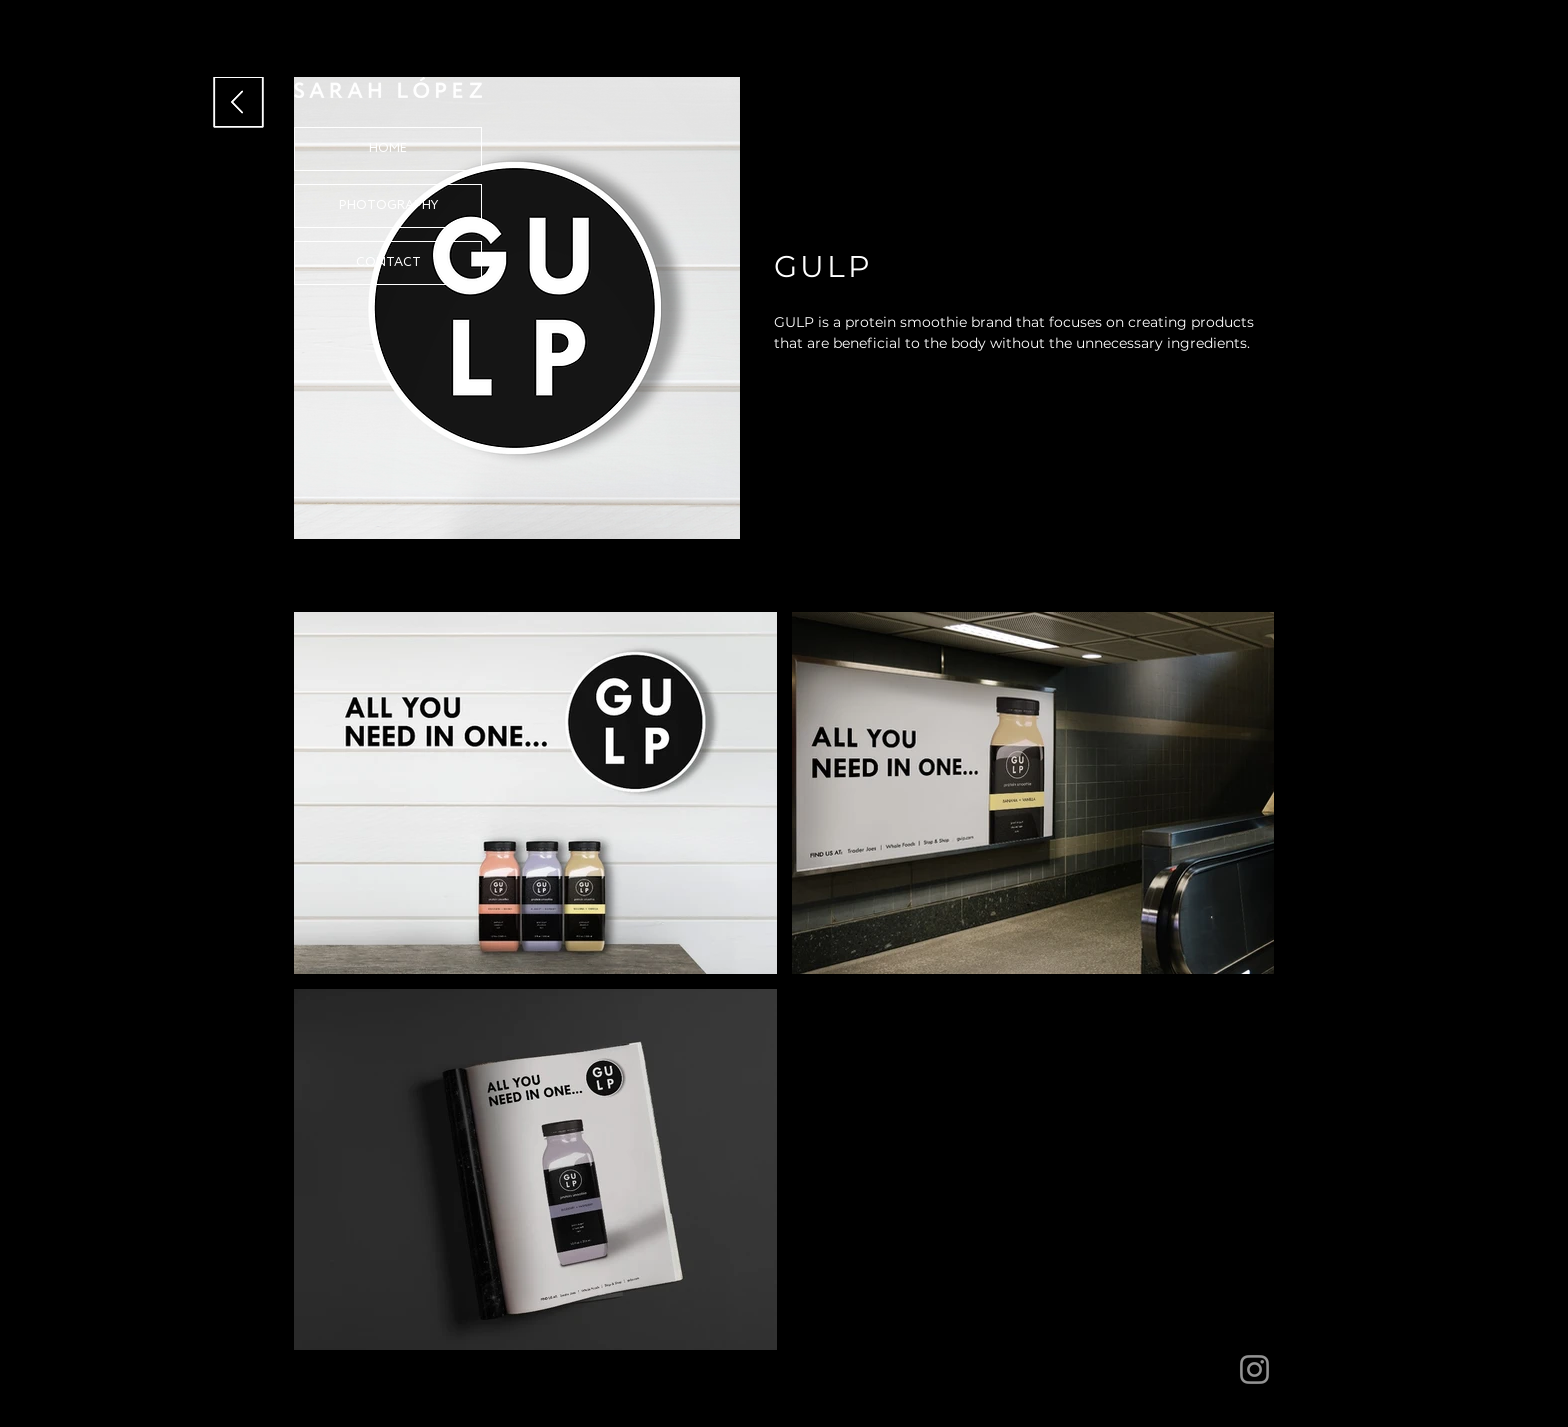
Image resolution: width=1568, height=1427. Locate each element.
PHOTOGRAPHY (388, 205)
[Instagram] (1254, 1369)
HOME (388, 148)
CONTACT (388, 262)
